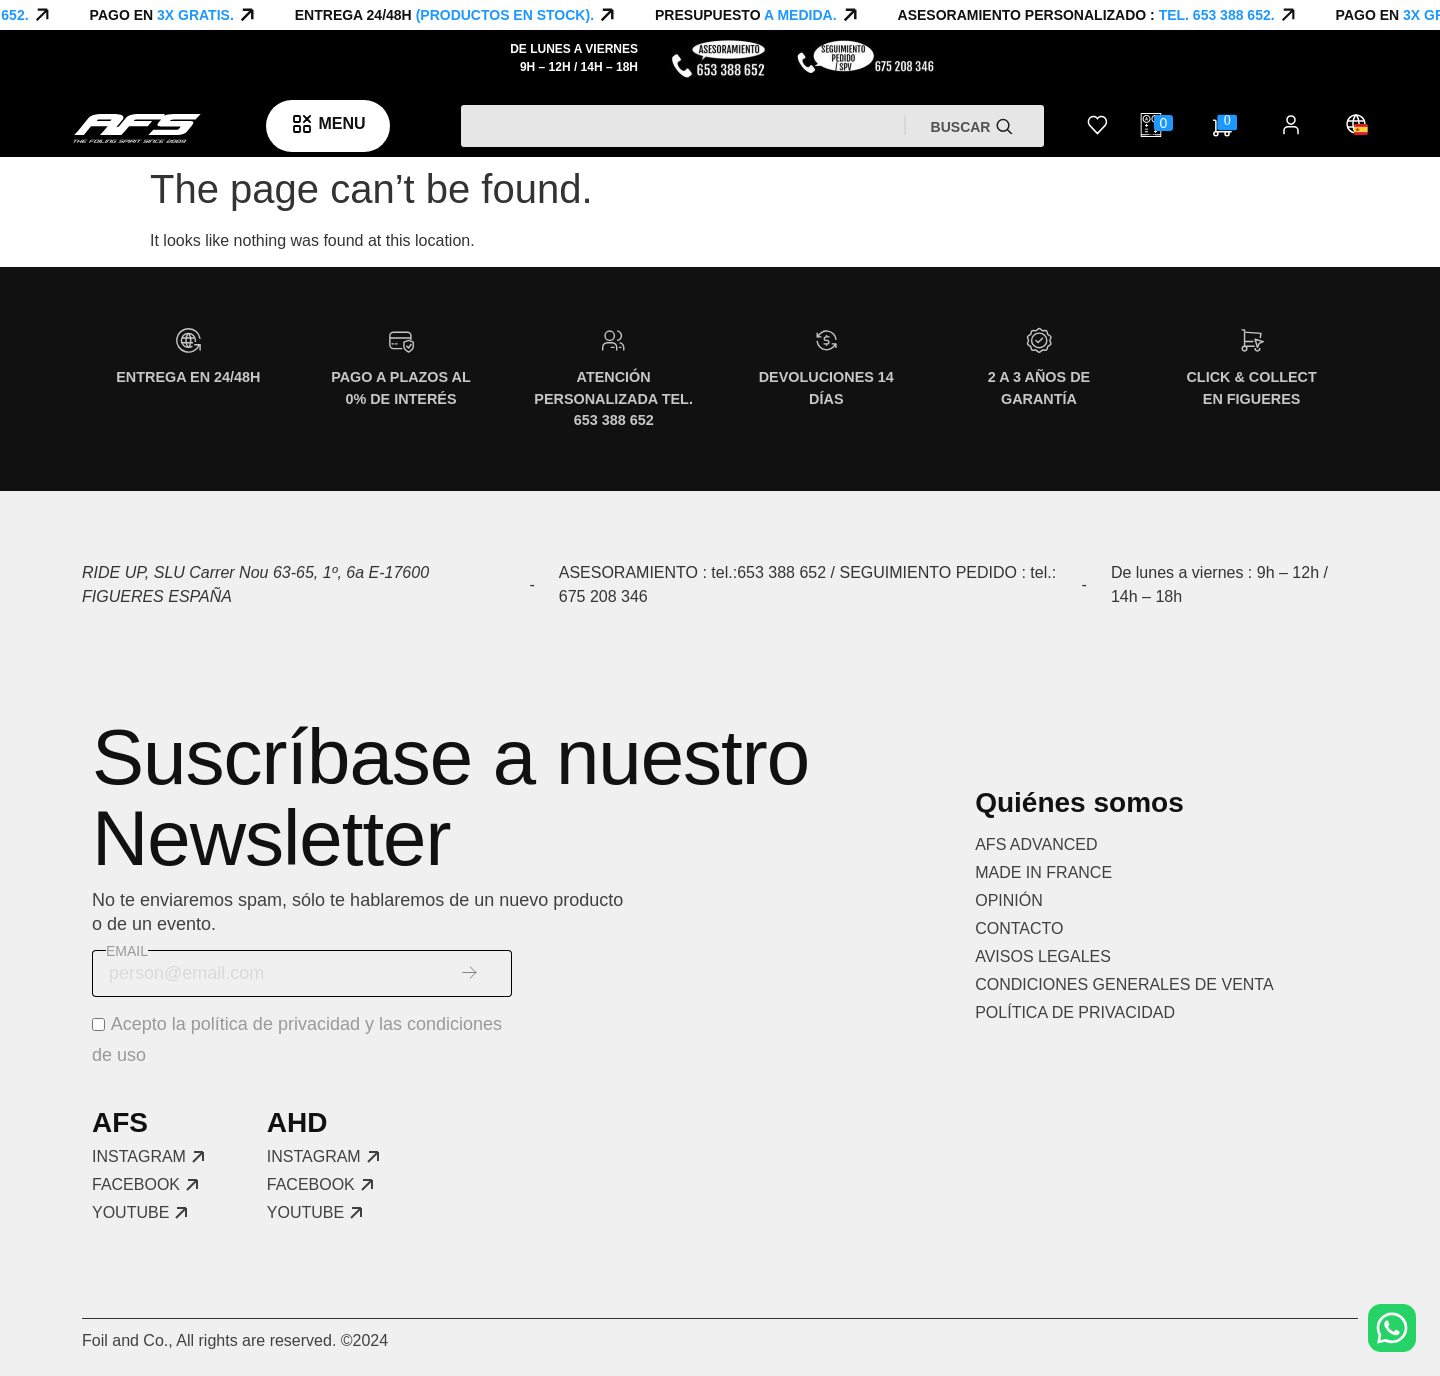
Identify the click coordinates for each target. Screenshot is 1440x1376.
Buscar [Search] (963, 127)
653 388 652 (781, 572)
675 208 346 (603, 596)
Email (127, 951)
